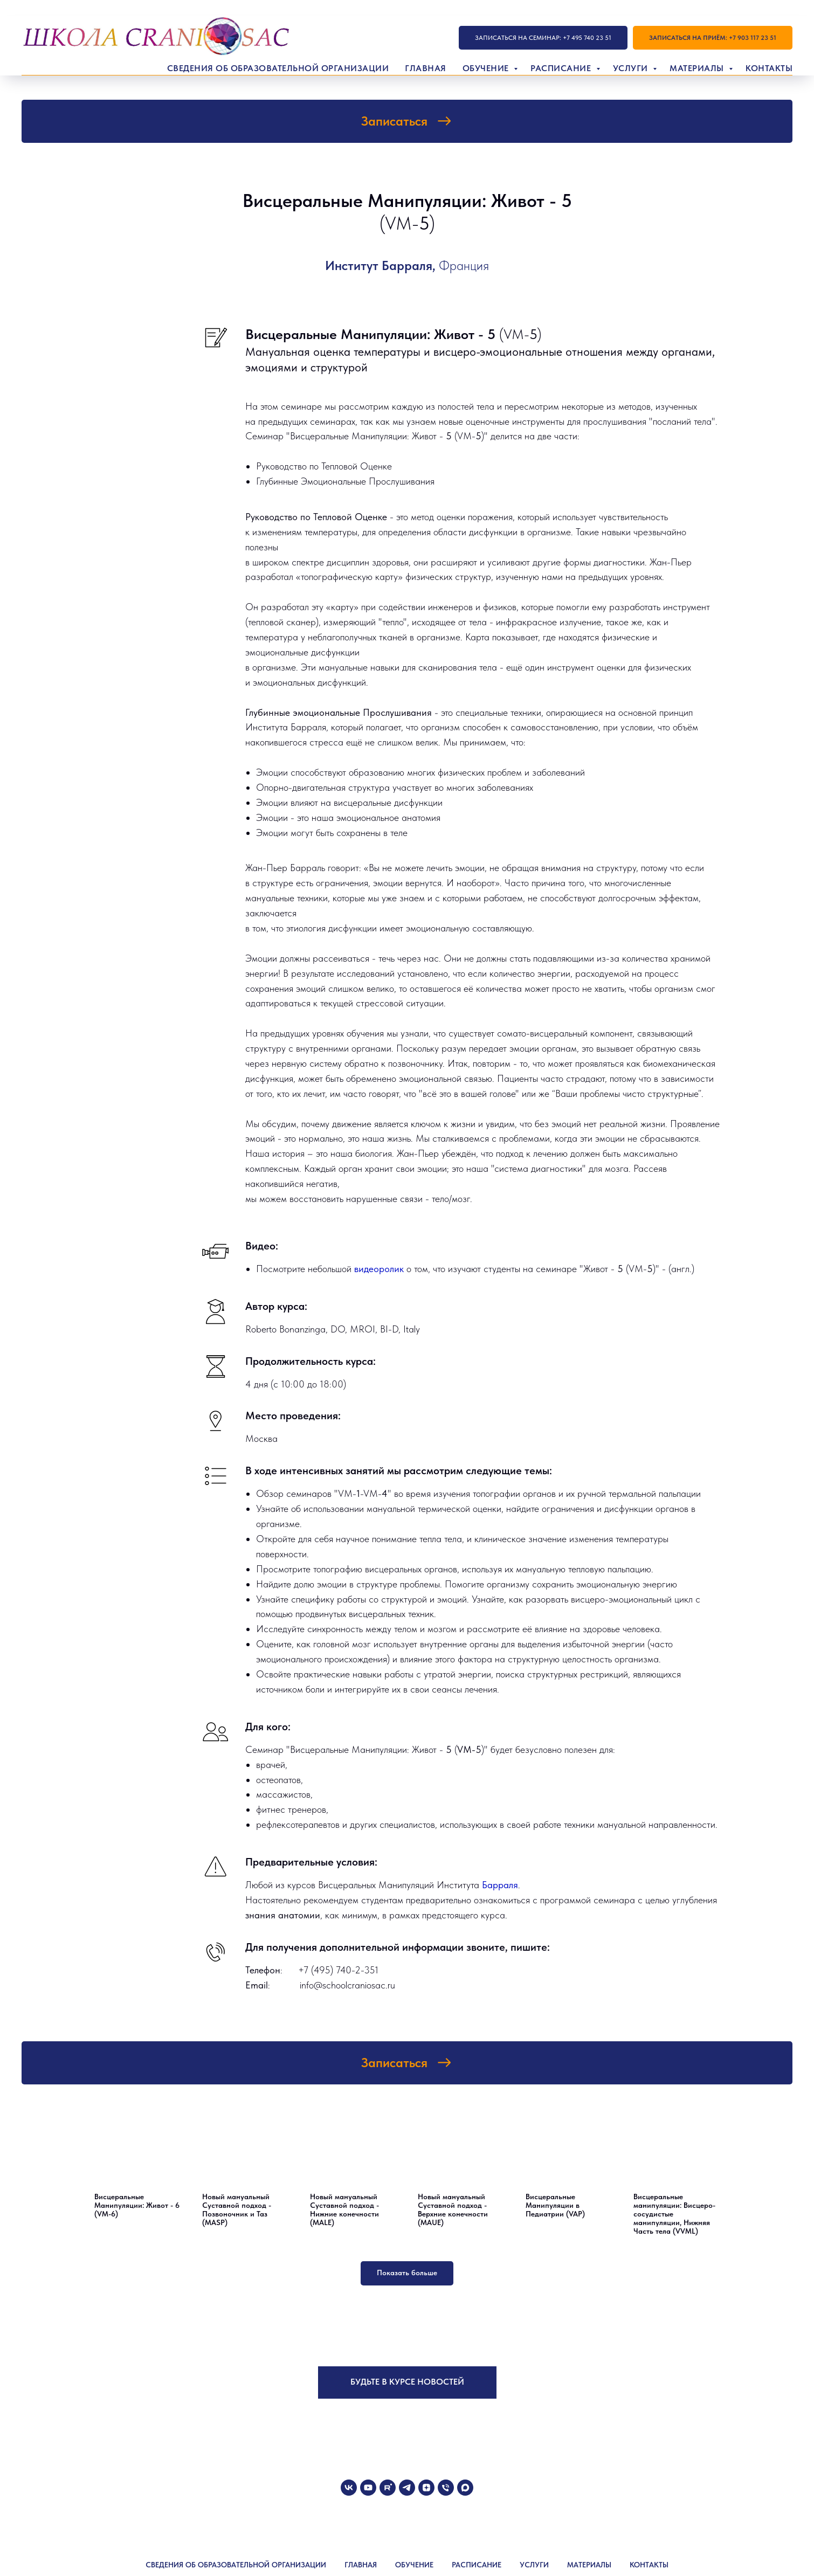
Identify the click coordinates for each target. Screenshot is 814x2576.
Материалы (698, 68)
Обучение (487, 68)
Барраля (500, 1884)
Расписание (562, 68)
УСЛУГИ (534, 2564)
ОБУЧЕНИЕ (414, 2564)
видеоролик (380, 1268)
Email (256, 1985)
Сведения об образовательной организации (278, 68)
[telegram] (407, 2488)
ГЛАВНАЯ (360, 2564)
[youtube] (368, 2488)
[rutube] (388, 2488)
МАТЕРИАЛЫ (589, 2564)
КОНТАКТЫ (649, 2564)
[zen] (426, 2488)
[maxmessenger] (465, 2488)
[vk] (349, 2488)
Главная (425, 68)
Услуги (632, 68)
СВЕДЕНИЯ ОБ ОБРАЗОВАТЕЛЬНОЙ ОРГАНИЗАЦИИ (236, 2564)
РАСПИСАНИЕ (476, 2564)
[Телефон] (446, 2488)
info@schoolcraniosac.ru (347, 1985)
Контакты (769, 68)
